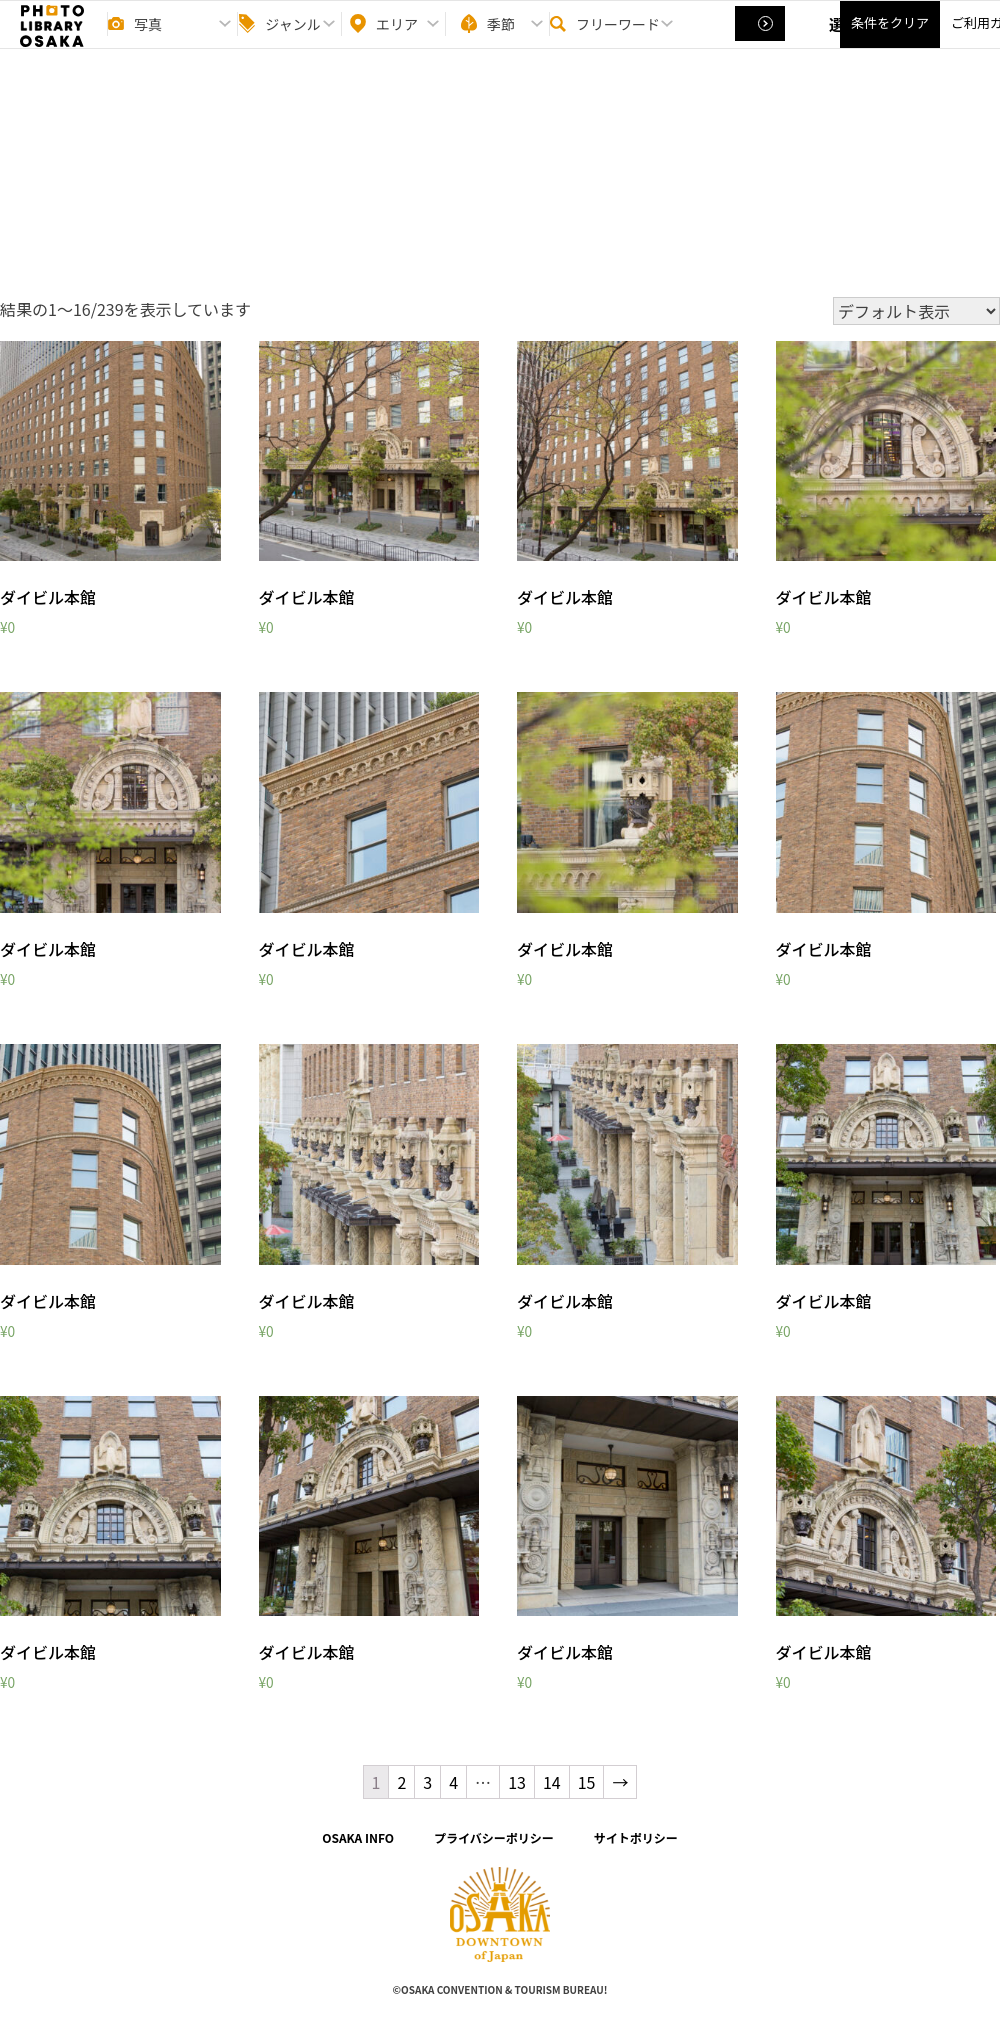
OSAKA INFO (358, 1837)
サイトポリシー (636, 1837)
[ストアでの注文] (916, 311)
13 (517, 1782)
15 (587, 1782)
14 (552, 1782)
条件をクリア (890, 40)
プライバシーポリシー (494, 1837)
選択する (762, 41)
